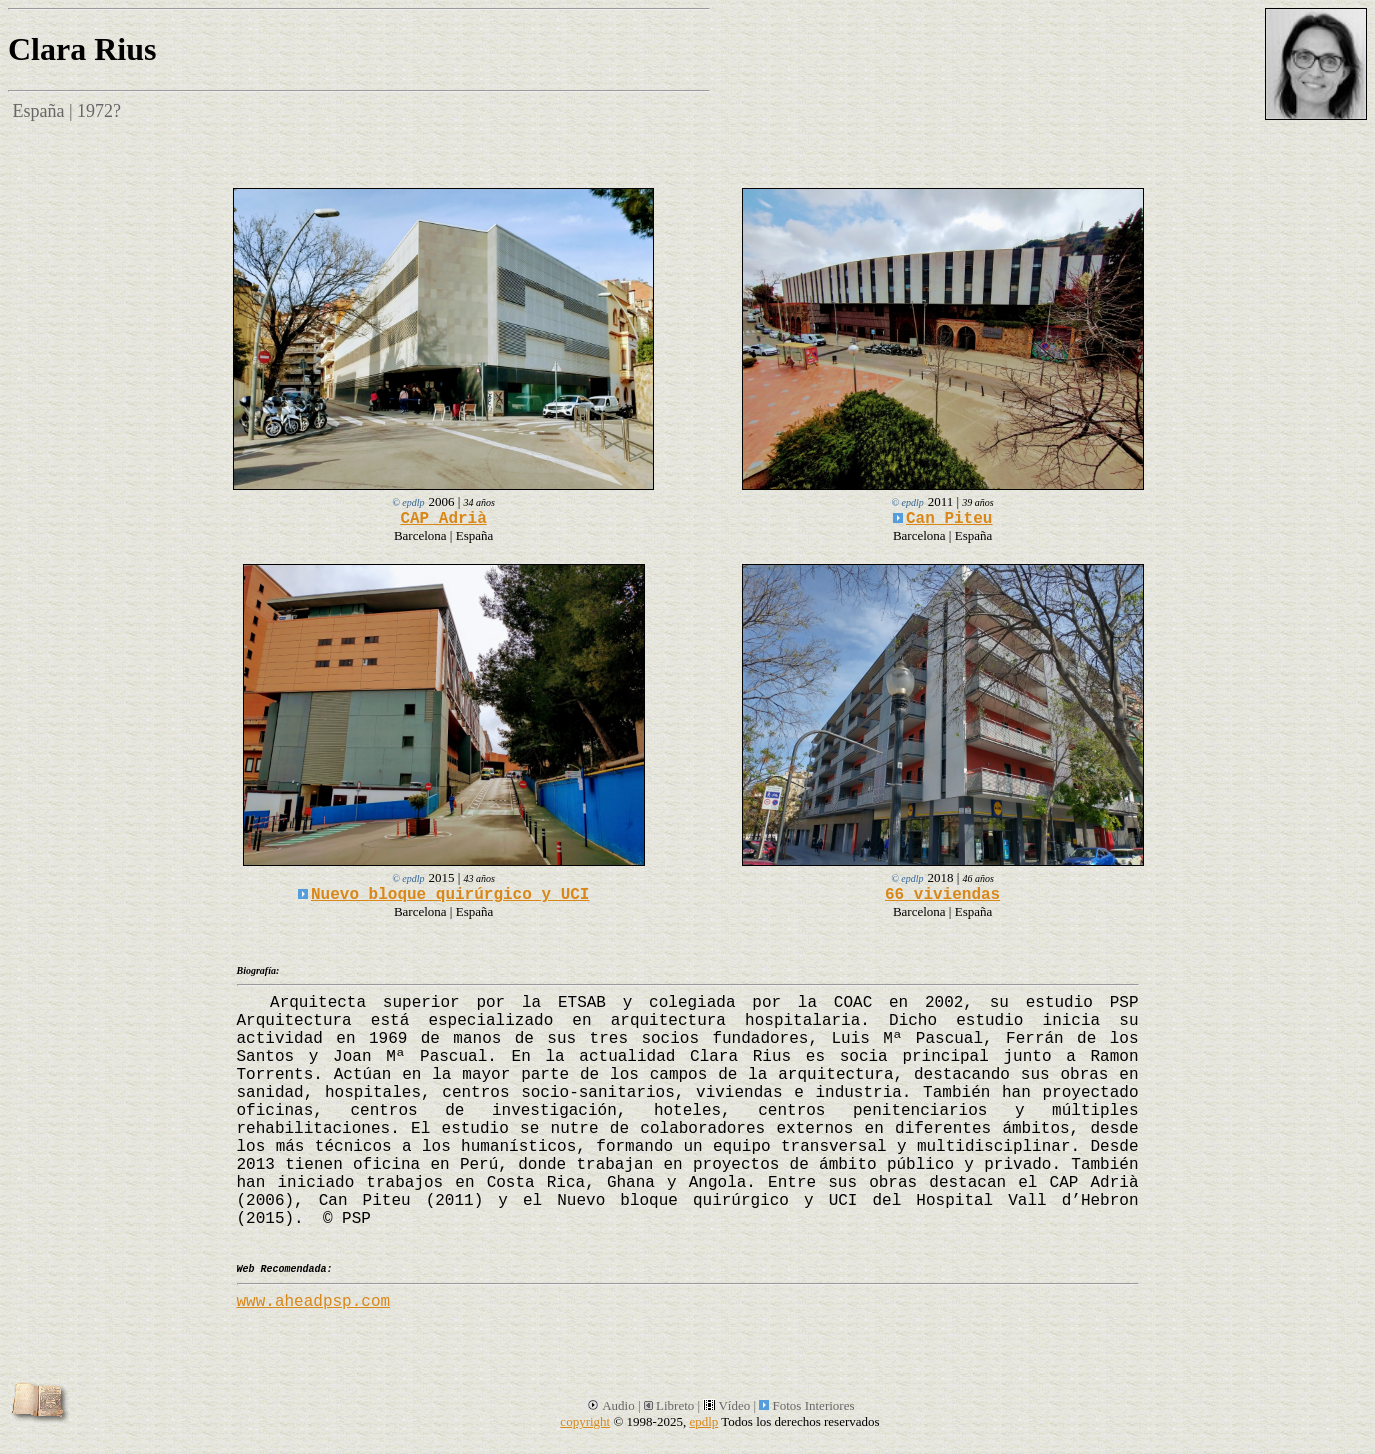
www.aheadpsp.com (314, 1302)
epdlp (703, 1421)
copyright (585, 1421)
